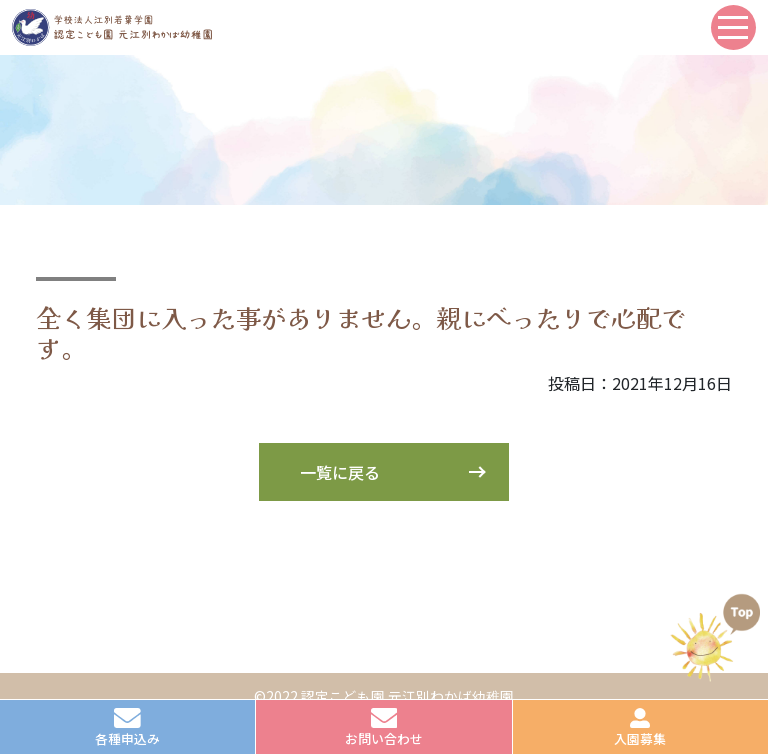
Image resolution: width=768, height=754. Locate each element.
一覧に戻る (340, 472)
